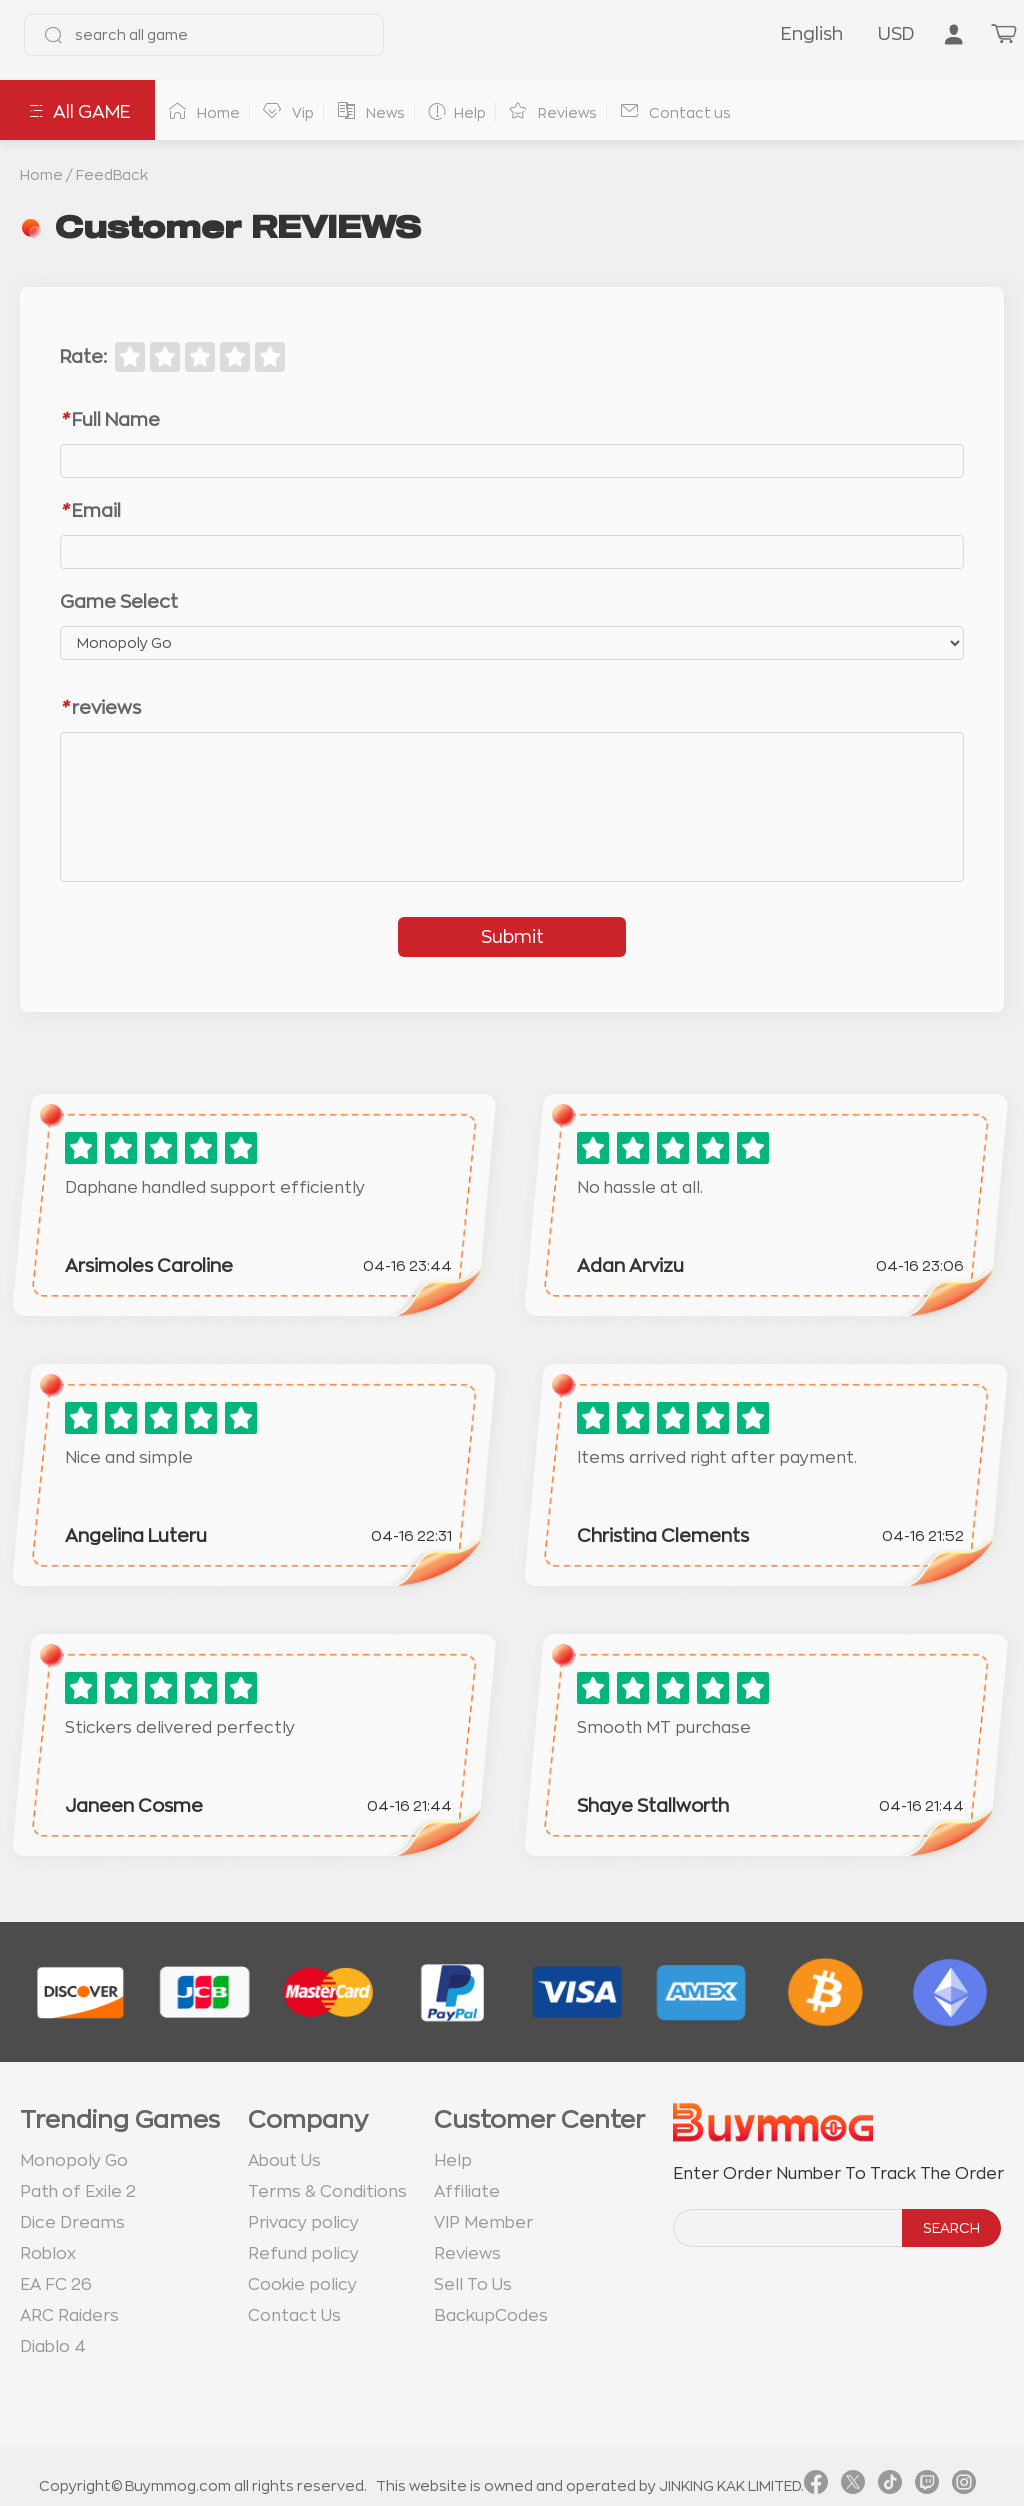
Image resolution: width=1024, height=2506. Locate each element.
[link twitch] (927, 2486)
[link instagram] (964, 2486)
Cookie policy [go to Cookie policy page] (302, 2285)
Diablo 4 (53, 2347)
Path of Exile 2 (78, 2192)
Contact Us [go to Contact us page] (294, 2316)
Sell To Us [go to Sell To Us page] (473, 2285)
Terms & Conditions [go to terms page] (327, 2192)
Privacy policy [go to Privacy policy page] (303, 2223)
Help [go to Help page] (453, 2161)
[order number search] (789, 2228)
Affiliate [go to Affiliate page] (467, 2192)
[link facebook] (816, 2486)
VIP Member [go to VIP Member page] (483, 2223)
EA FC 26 (56, 2285)
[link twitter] (853, 2486)
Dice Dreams (72, 2223)
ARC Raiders (69, 2316)
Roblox (48, 2254)
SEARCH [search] (951, 2228)
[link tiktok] (890, 2486)
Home (41, 175)
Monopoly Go (74, 2161)
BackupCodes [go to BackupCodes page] (491, 2316)
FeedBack (112, 175)
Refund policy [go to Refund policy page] (303, 2254)
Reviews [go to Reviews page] (467, 2254)
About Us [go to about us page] (284, 2161)
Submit (512, 937)
